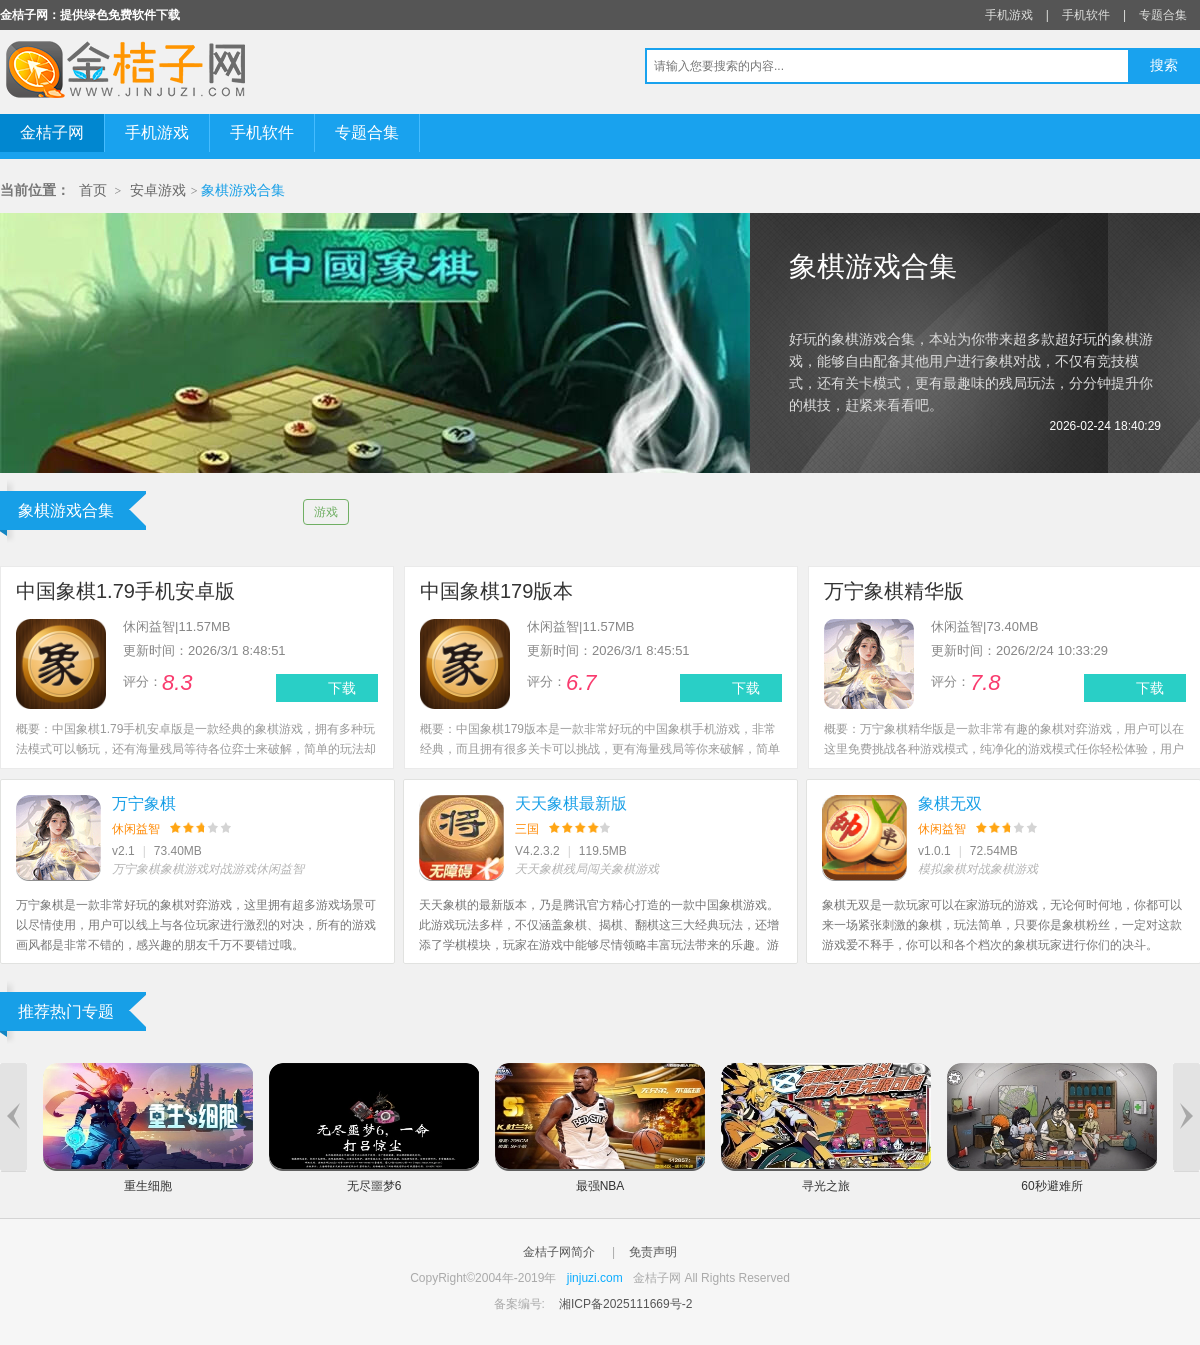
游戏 (326, 512)
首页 (93, 190)
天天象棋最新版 (571, 803)
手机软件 (1086, 15)
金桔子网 (52, 132)
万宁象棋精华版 (894, 591)
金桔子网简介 (559, 1252)
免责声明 (653, 1252)
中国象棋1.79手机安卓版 (125, 591)
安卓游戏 (158, 190)
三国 (527, 829)
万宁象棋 (144, 803)
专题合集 (1163, 15)
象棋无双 (950, 803)
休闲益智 (136, 829)
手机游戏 (1009, 15)
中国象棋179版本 (496, 591)
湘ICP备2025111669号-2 (625, 1304)
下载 (342, 688)
